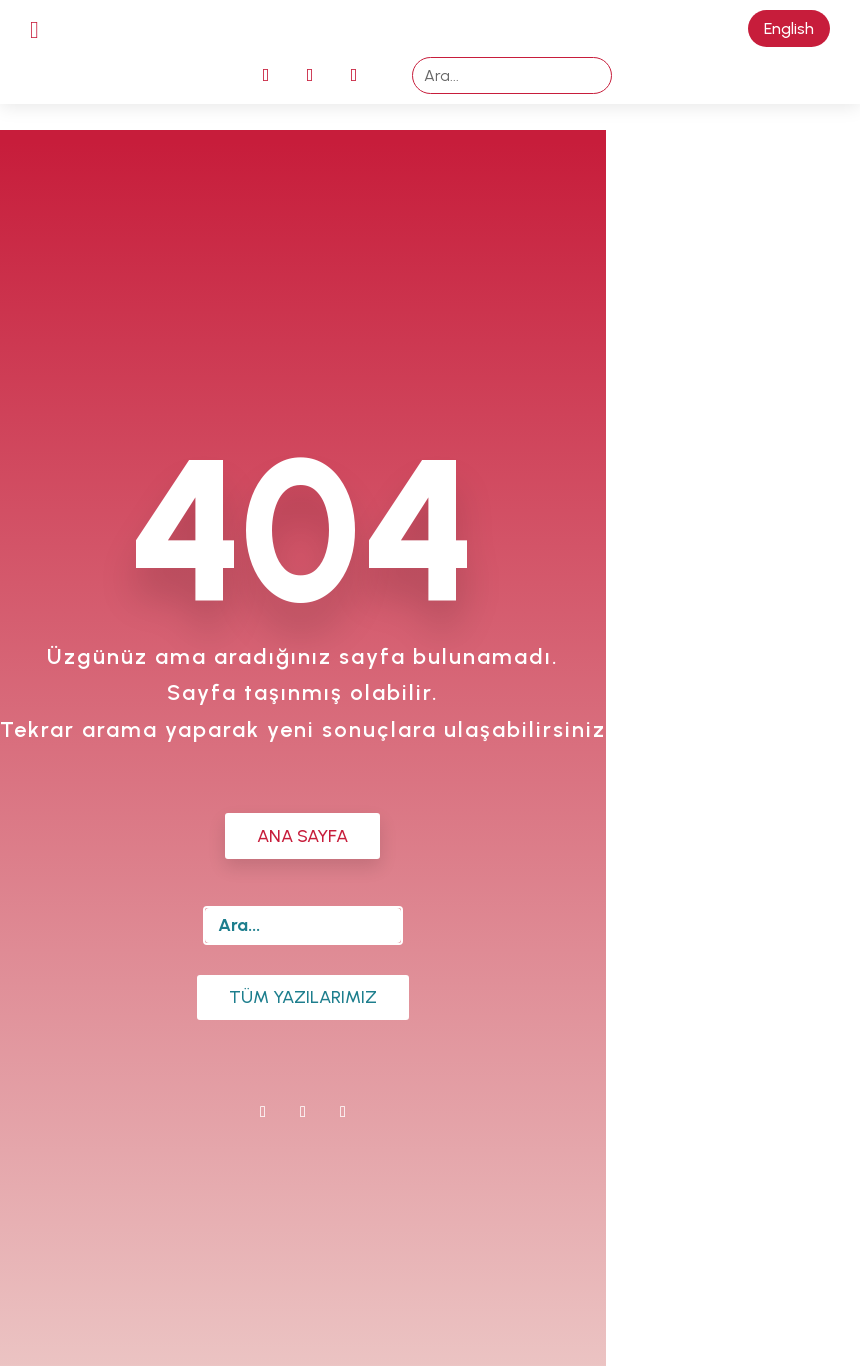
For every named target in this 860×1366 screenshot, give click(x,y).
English (789, 28)
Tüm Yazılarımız (303, 997)
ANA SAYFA (302, 836)
